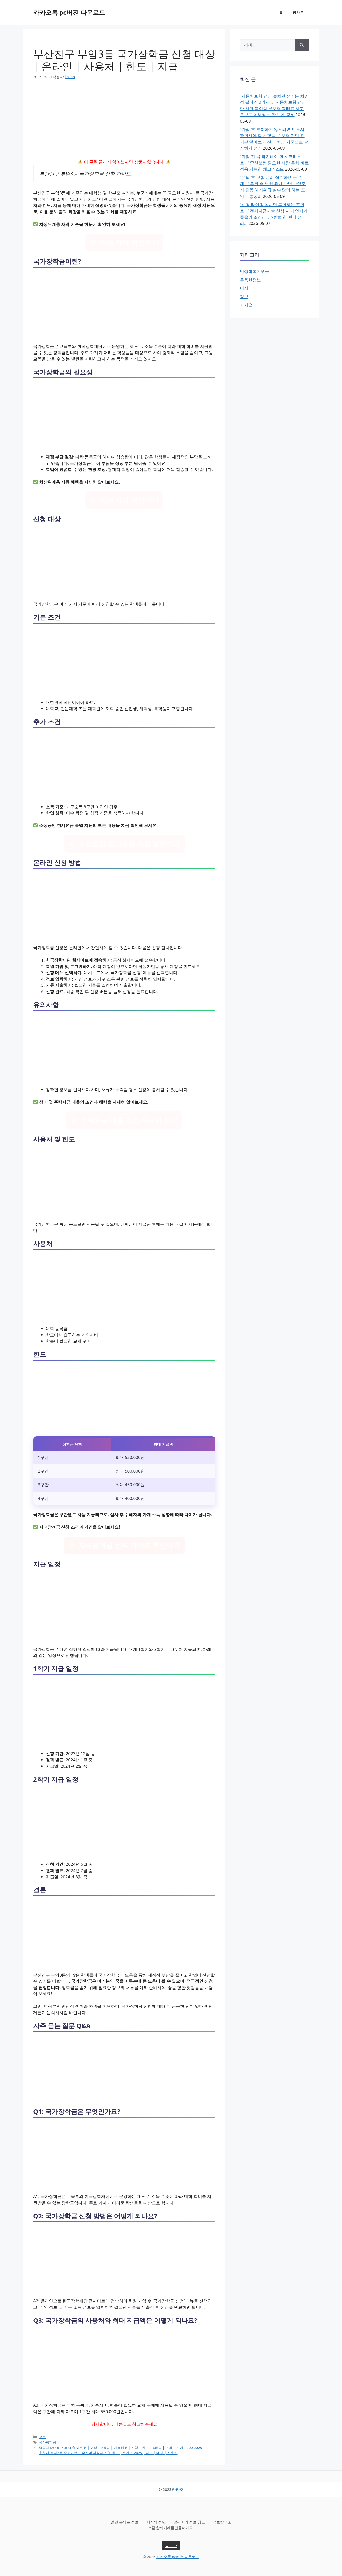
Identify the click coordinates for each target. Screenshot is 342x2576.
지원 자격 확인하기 (124, 242)
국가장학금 (47, 2442)
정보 (42, 2436)
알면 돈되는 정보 (125, 2521)
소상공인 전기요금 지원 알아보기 (124, 843)
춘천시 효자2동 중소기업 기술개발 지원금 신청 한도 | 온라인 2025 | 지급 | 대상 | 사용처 (108, 2452)
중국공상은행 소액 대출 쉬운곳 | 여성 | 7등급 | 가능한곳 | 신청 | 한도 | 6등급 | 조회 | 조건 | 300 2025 (120, 2447)
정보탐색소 (222, 2521)
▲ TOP (171, 2545)
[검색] (302, 45)
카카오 (298, 12)
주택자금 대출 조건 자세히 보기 (124, 1120)
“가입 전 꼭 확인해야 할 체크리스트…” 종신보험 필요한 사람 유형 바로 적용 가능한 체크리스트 (274, 163)
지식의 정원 (156, 2521)
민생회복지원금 (254, 271)
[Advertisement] (124, 122)
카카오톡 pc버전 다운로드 (69, 12)
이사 (244, 288)
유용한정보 (250, 280)
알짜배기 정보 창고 (189, 2521)
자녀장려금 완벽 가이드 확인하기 (124, 1545)
